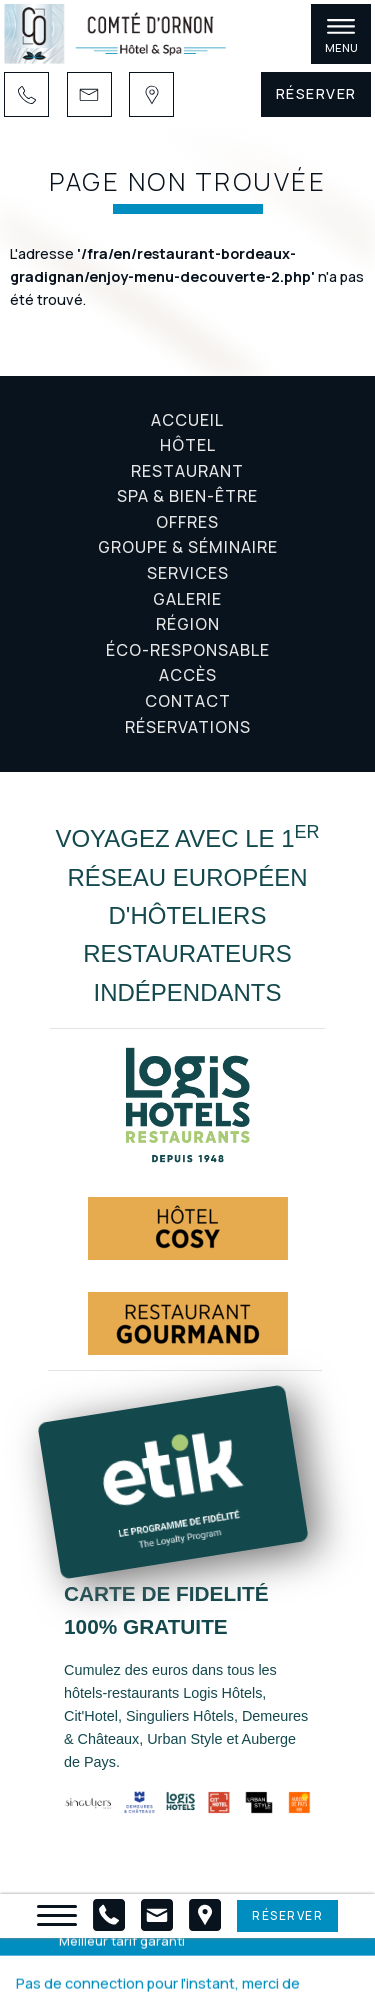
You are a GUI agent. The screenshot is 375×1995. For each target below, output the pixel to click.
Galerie (187, 599)
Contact (188, 701)
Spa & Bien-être (187, 496)
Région (188, 624)
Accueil (187, 420)
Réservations (188, 727)
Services (188, 573)
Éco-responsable (188, 650)
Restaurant (187, 471)
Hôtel (188, 445)
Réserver (316, 93)
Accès (188, 675)
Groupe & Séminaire (188, 547)
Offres (187, 522)
